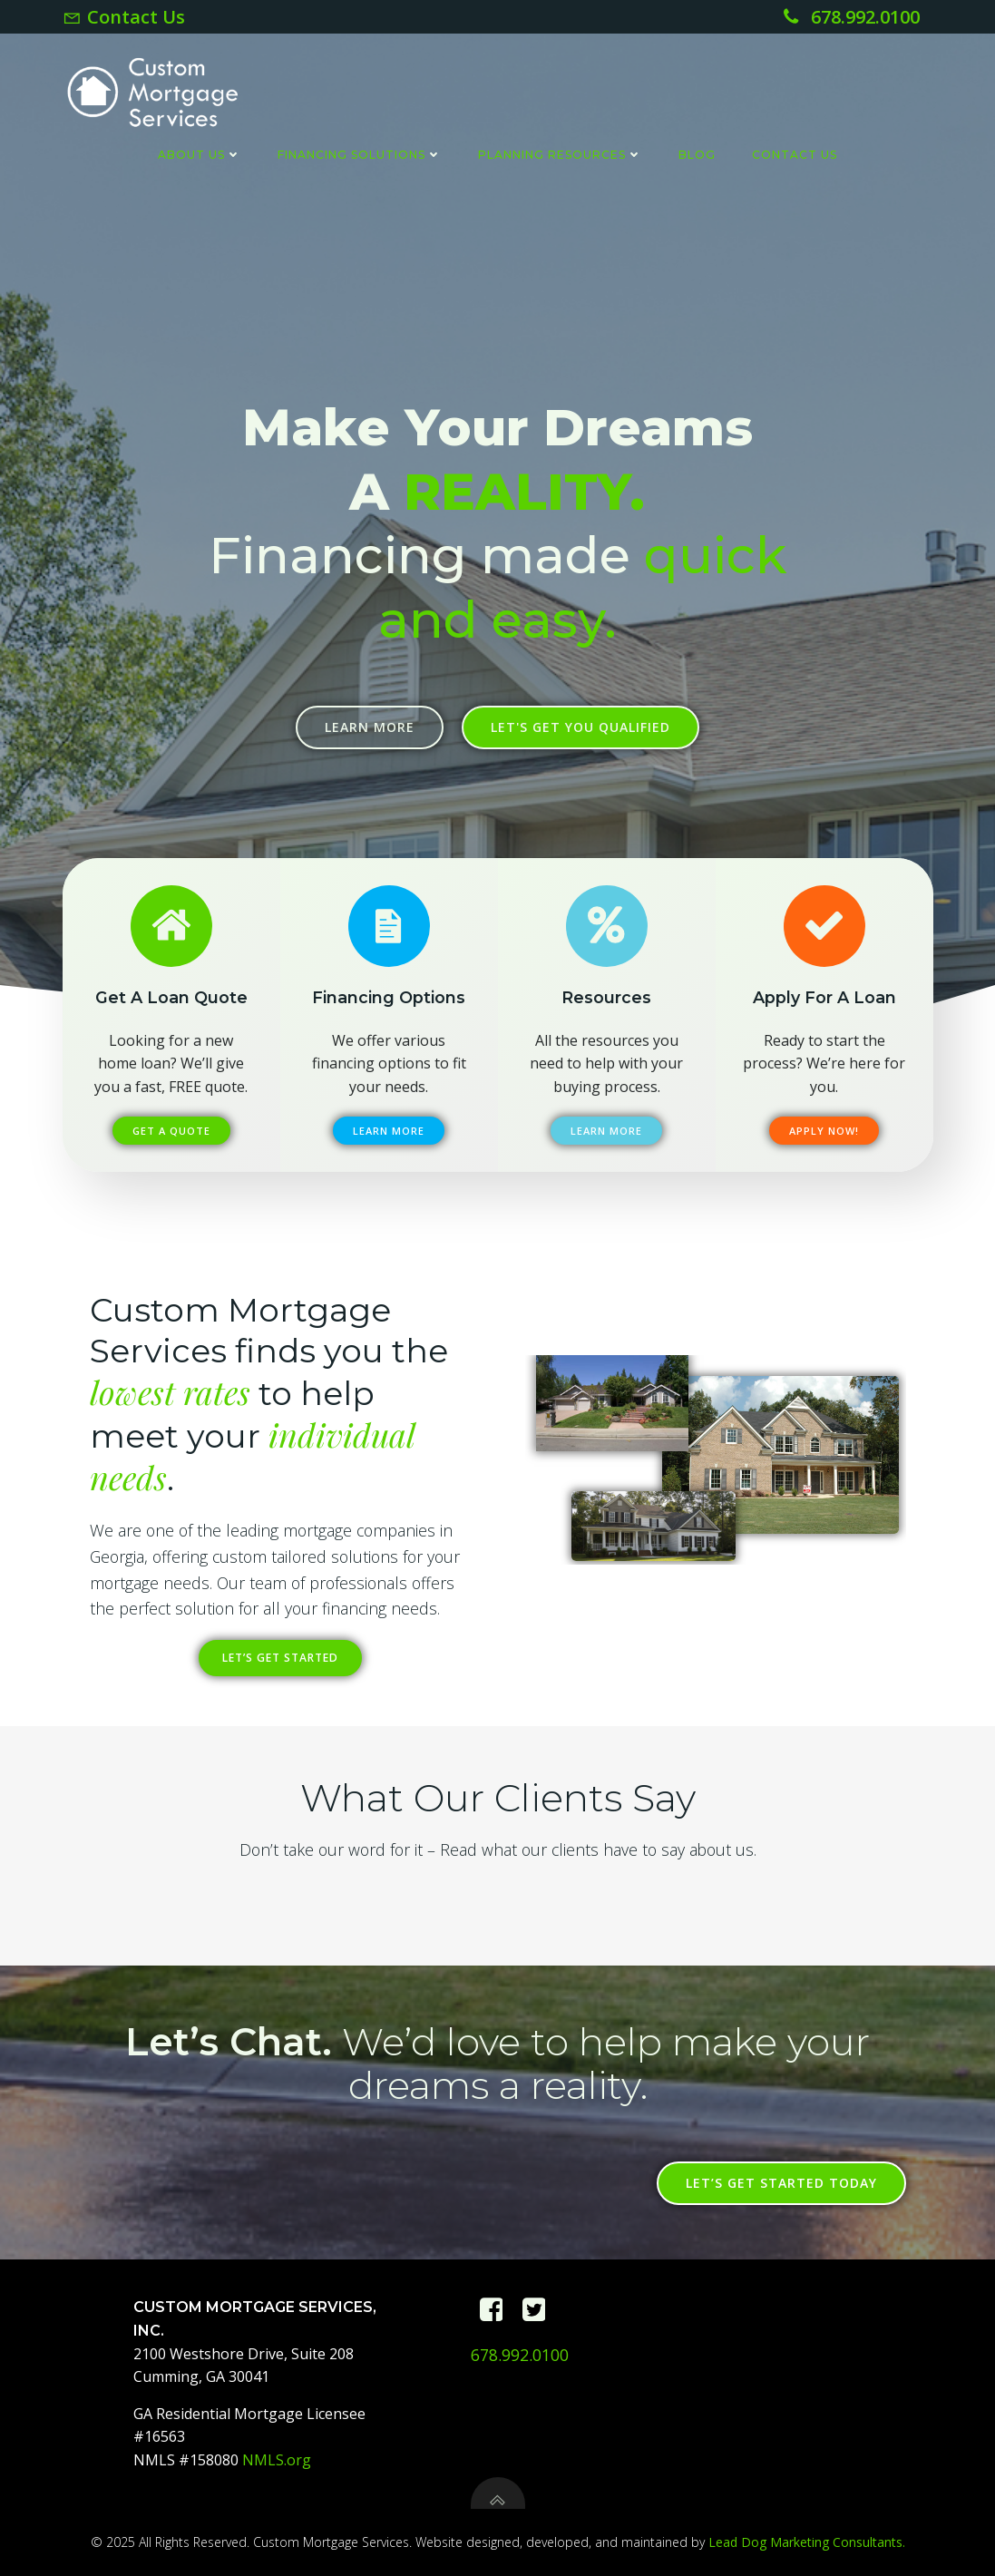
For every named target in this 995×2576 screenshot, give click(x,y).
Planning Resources (560, 154)
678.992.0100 (520, 2355)
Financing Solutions (360, 154)
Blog (697, 154)
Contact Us (794, 154)
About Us (199, 154)
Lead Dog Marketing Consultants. (806, 2542)
